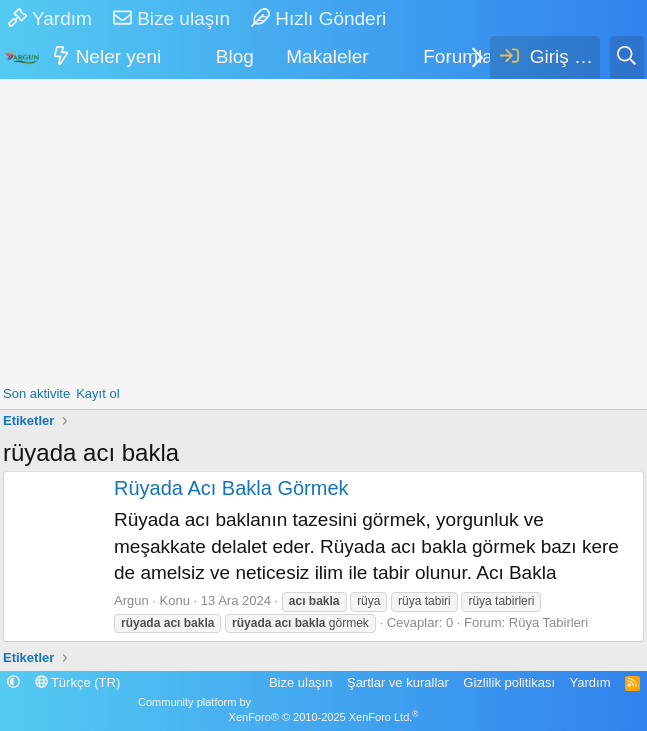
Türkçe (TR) (78, 682)
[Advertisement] (323, 229)
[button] (174, 57)
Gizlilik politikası (509, 682)
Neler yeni (119, 56)
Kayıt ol (97, 393)
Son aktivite (36, 393)
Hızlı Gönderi (318, 18)
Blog (235, 56)
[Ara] (627, 57)
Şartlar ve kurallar (398, 682)
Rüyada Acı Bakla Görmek (231, 488)
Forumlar (461, 56)
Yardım (50, 18)
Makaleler (327, 56)
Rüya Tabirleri (548, 622)
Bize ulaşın (171, 18)
